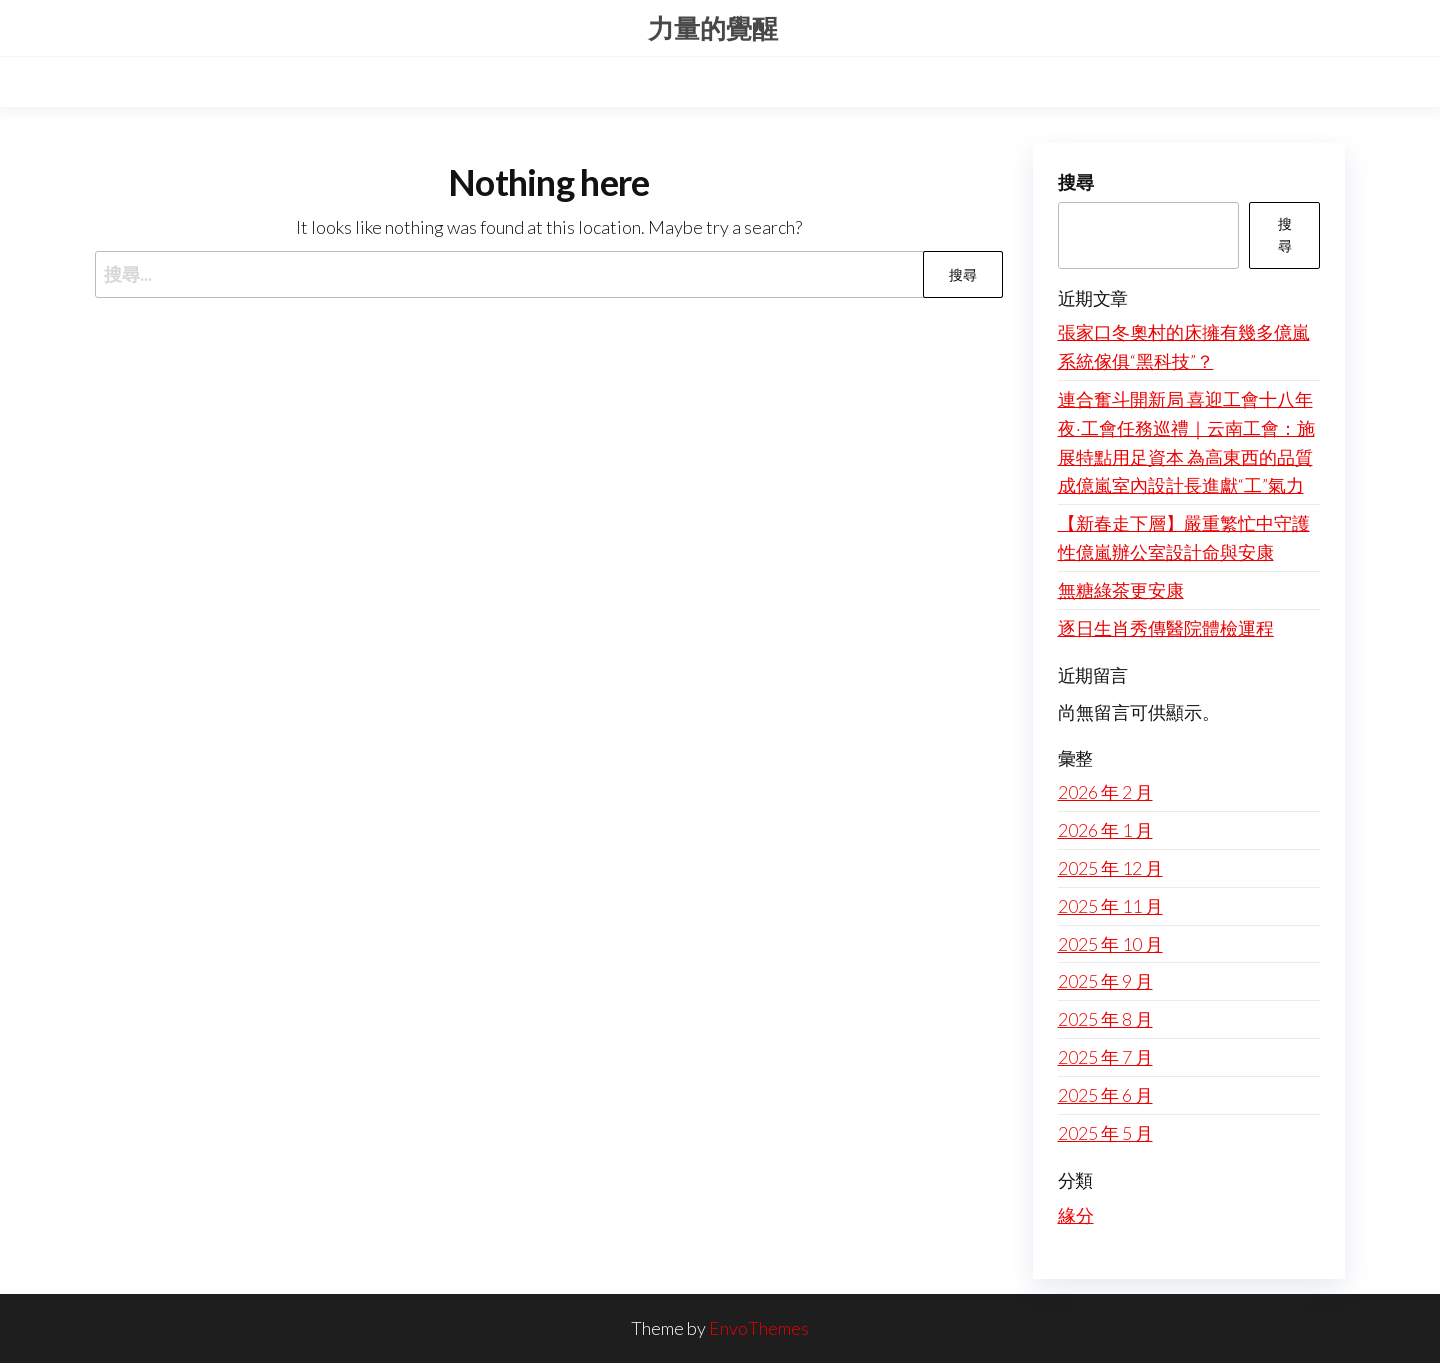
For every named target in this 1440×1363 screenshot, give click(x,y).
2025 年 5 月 (1105, 1133)
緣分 (1076, 1215)
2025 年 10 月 (1110, 944)
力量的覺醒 (713, 28)
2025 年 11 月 (1110, 906)
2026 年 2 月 (1105, 792)
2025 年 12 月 (1110, 868)
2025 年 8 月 (1105, 1019)
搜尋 (1076, 182)
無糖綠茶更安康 (1121, 590)
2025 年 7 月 (1105, 1057)
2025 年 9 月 (1105, 981)
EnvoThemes (759, 1328)
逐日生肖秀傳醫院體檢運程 (1166, 628)
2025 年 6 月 (1105, 1095)
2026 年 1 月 (1105, 830)
